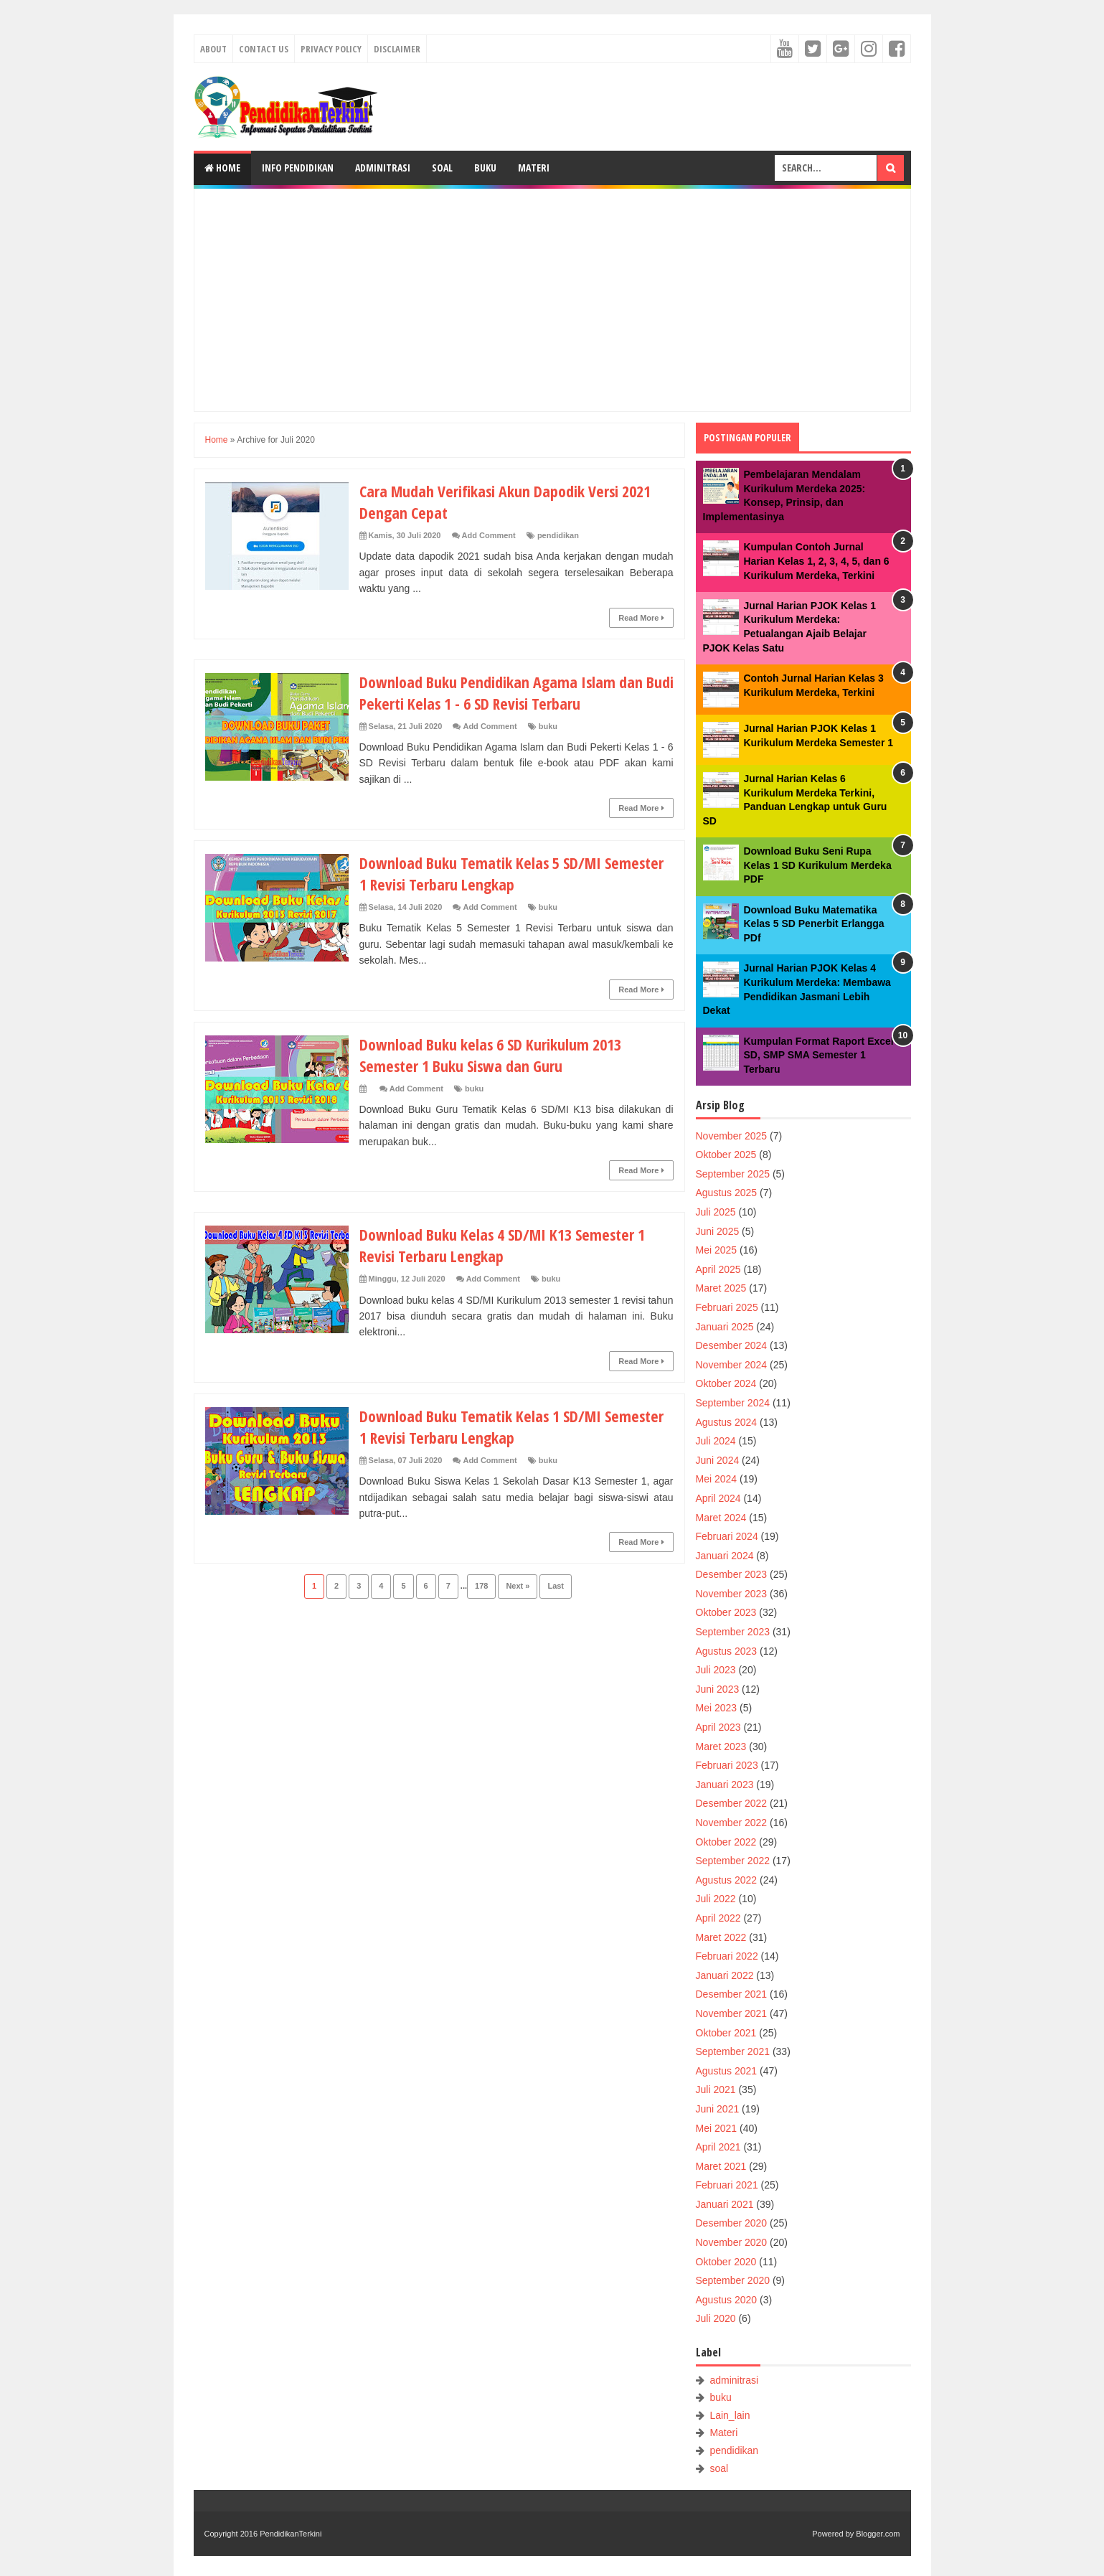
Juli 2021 (716, 2089)
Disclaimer (397, 48)
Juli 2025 (716, 1212)
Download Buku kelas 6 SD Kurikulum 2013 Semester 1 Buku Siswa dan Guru (490, 1054)
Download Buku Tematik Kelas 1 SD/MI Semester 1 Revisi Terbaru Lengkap (512, 1426)
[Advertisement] (552, 299)
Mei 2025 (716, 1250)
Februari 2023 (727, 1765)
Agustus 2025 (727, 1192)
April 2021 (718, 2147)
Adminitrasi (382, 167)
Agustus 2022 (727, 1880)
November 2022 (732, 1822)
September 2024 (733, 1403)
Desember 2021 (732, 1994)
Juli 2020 (716, 2318)
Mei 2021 (716, 2128)
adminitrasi (733, 2380)
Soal (442, 167)
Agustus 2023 (727, 1651)
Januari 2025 (725, 1326)
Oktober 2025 (726, 1154)
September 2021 (733, 2051)
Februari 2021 (727, 2185)
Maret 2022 (721, 1937)
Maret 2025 (721, 1288)
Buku (485, 167)
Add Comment (489, 535)
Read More (641, 618)
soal (718, 2468)
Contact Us (263, 48)
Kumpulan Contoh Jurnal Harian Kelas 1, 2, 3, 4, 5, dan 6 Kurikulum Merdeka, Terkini (817, 560)
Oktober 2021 (726, 2033)
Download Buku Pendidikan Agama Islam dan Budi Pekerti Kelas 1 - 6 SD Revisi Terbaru (501, 692)
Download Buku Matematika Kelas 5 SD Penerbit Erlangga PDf (814, 924)
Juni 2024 (718, 1460)
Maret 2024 (721, 1517)
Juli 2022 (716, 1898)
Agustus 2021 (727, 2071)
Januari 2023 (725, 1784)
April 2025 (718, 1269)
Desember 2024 (732, 1345)
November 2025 (732, 1136)
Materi (533, 167)
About (213, 48)
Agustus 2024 (727, 1422)
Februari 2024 (727, 1536)
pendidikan (558, 535)
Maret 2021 (721, 2166)
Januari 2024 (725, 1555)
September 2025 (733, 1174)
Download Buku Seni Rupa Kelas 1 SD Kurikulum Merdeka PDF (818, 865)
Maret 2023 (721, 1746)
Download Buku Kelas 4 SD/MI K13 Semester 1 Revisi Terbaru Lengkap (503, 1244)
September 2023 (733, 1631)
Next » (517, 1585)
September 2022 (733, 1860)
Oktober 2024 (726, 1383)
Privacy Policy (331, 48)
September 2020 (733, 2280)
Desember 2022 (732, 1803)
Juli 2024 (716, 1441)
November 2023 (732, 1593)
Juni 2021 (718, 2109)
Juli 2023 (716, 1669)
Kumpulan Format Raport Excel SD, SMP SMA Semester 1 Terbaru (819, 1055)
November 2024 (732, 1365)
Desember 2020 (732, 2223)
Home (222, 167)
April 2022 (718, 1918)
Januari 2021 (725, 2204)
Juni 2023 (718, 1689)
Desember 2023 (732, 1574)
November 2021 (732, 2013)
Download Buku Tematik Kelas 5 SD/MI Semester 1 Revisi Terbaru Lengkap (512, 873)
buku (548, 726)
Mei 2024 (716, 1479)
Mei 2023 (716, 1708)
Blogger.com (878, 2533)
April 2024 (718, 1498)
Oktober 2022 (726, 1842)
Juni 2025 (718, 1231)
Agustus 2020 (727, 2299)
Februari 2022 (727, 1956)
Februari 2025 (727, 1307)
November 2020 (732, 2242)
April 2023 (718, 1727)
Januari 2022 (725, 1975)
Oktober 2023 (726, 1612)
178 (481, 1585)
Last (555, 1585)
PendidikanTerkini (290, 2533)
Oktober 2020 (726, 2261)
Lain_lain (729, 2415)
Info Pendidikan (298, 167)
